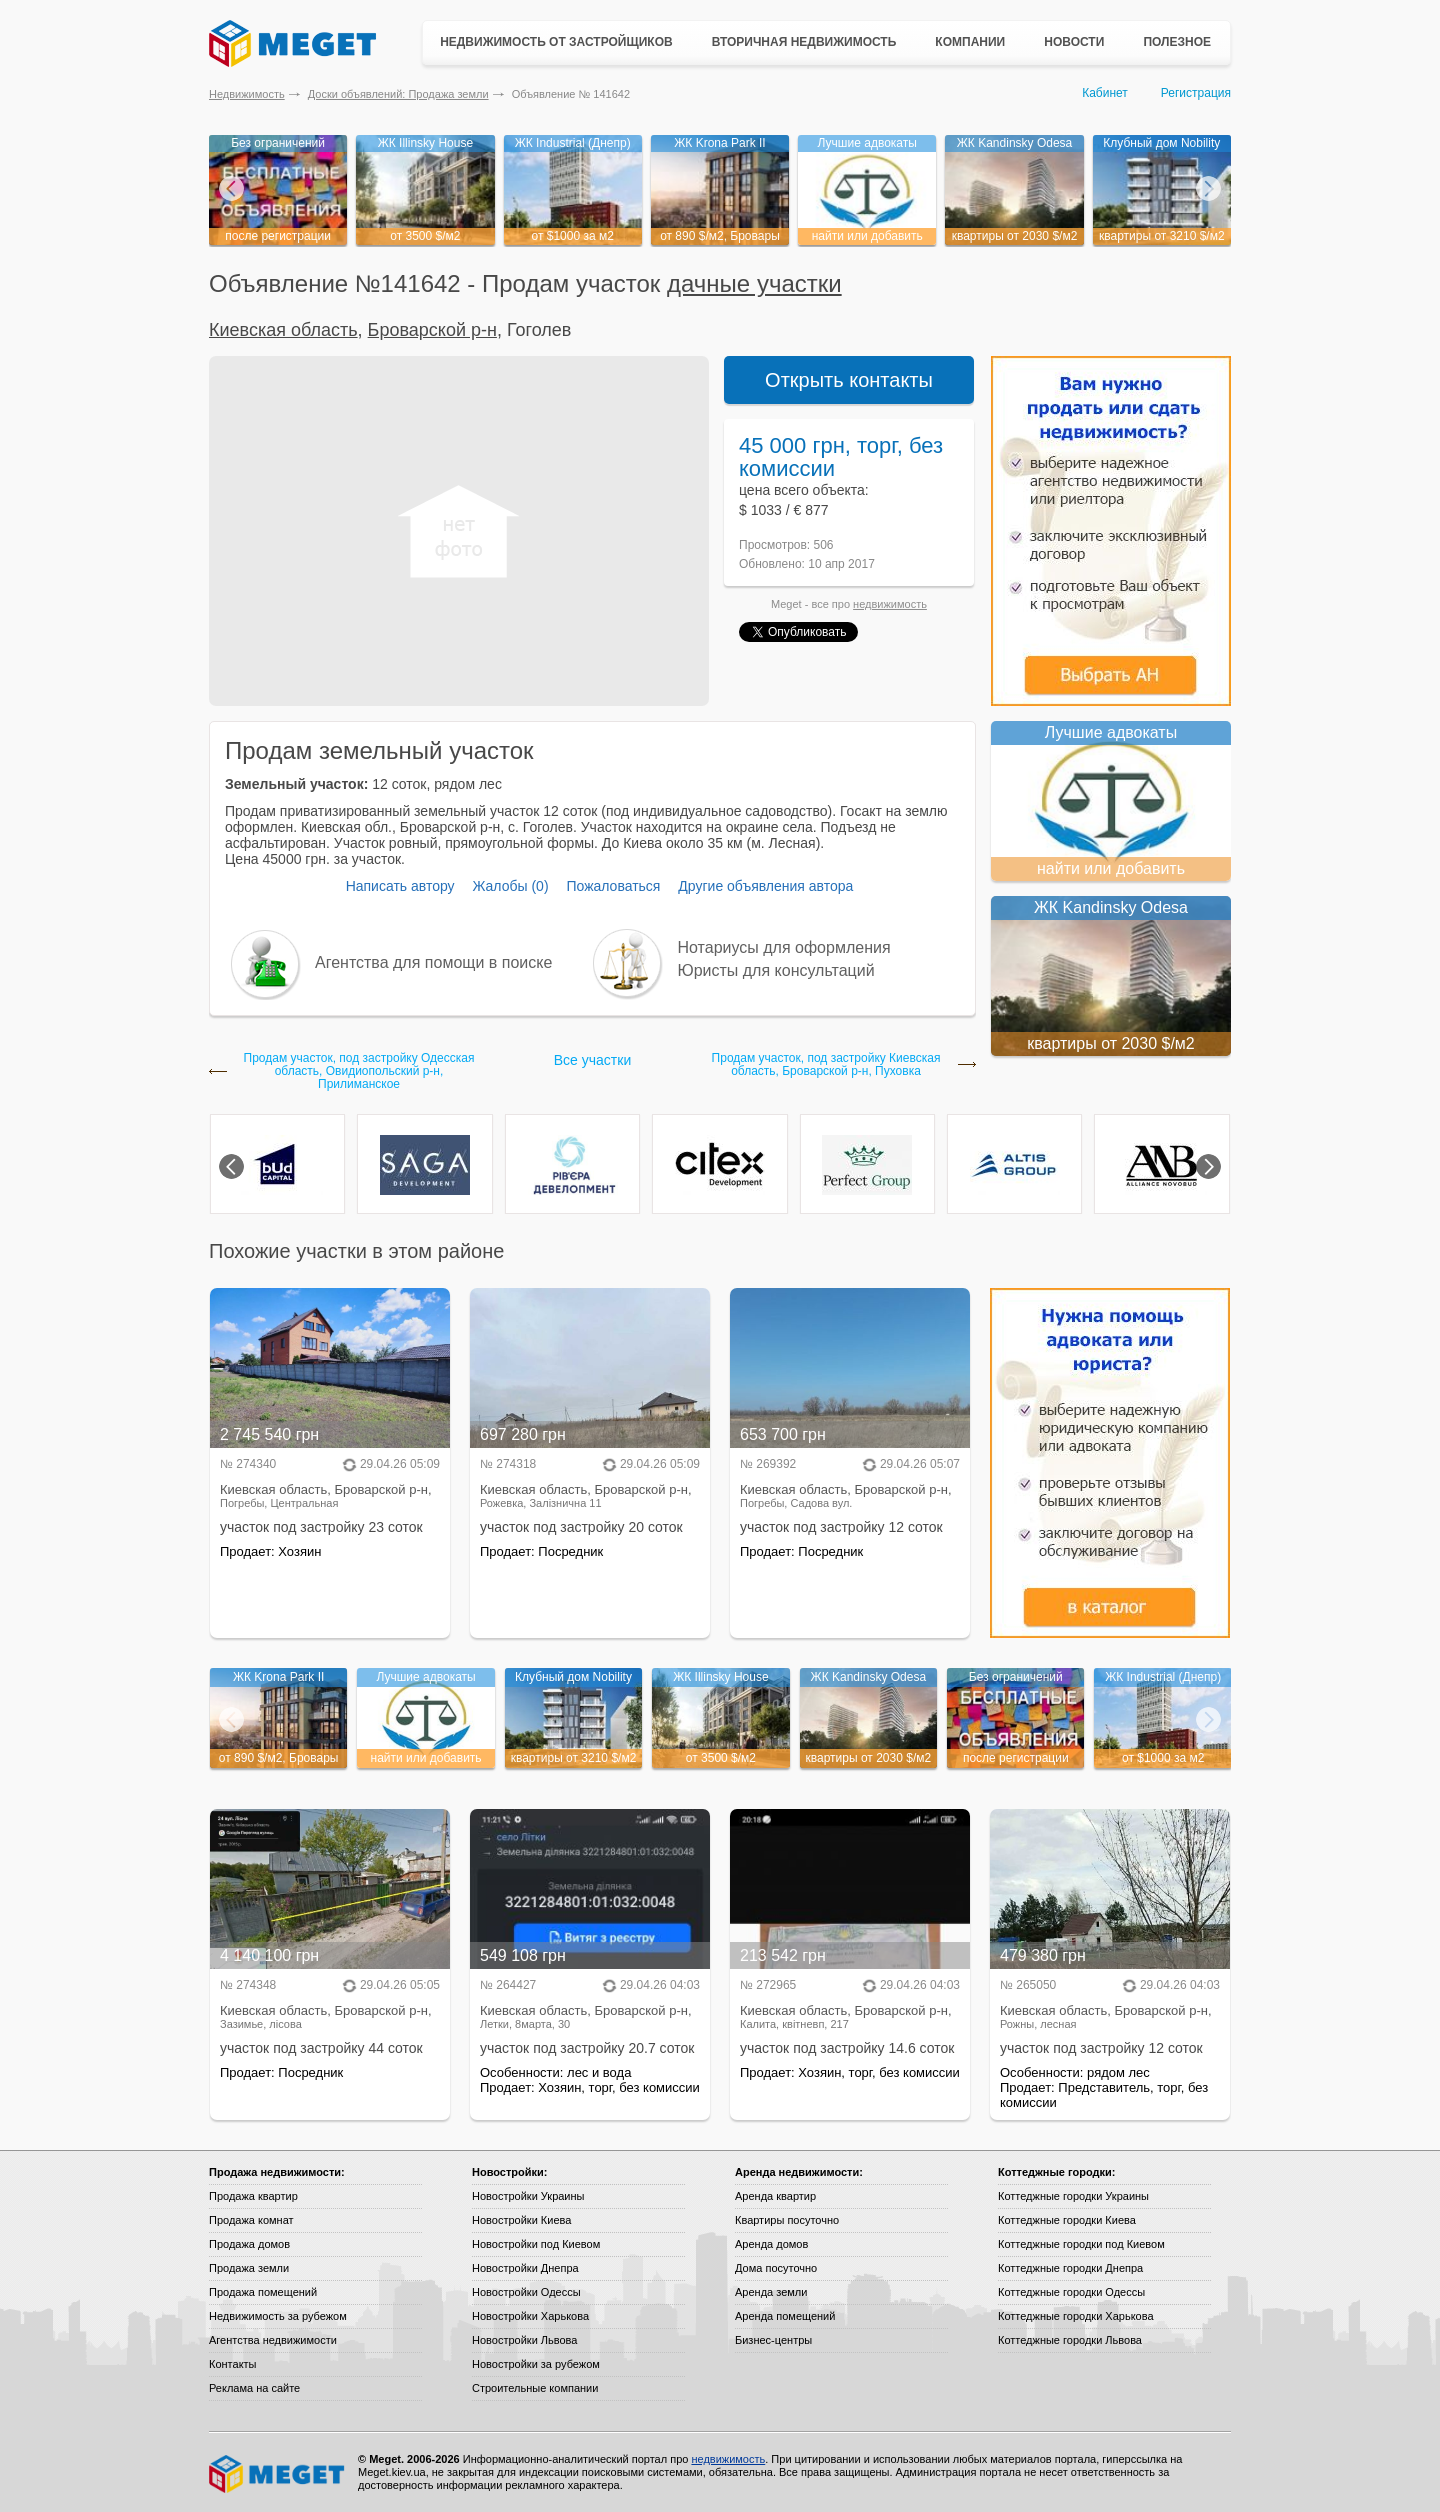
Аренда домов (771, 2244)
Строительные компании (535, 2388)
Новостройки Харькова (530, 2316)
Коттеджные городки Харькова (1076, 2316)
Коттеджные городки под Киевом (1081, 2244)
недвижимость (890, 604)
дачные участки (754, 283)
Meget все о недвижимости (278, 2474)
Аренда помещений (785, 2316)
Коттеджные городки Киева (1067, 2220)
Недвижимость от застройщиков (556, 42)
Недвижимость (247, 94)
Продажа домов (249, 2244)
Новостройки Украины (528, 2196)
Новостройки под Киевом (536, 2244)
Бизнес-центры (773, 2340)
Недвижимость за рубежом (278, 2316)
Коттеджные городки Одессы (1071, 2292)
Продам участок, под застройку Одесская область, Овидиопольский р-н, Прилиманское (359, 1071)
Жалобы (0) (510, 886)
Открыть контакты (849, 380)
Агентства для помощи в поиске (433, 962)
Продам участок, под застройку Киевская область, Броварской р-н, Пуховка (826, 1065)
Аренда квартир (775, 2196)
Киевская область (283, 330)
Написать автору (400, 886)
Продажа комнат (251, 2220)
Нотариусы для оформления (784, 947)
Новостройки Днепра (525, 2268)
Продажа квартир (253, 2196)
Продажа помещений (263, 2292)
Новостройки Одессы (526, 2292)
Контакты (233, 2364)
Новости (1074, 42)
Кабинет (1105, 93)
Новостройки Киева (521, 2220)
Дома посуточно (776, 2268)
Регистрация (1196, 93)
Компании (970, 42)
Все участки (592, 1060)
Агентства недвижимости (273, 2340)
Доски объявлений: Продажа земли (398, 94)
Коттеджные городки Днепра (1070, 2268)
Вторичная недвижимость (804, 42)
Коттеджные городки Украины (1073, 2196)
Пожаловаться (613, 886)
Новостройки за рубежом (536, 2364)
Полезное (1177, 42)
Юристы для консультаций (776, 970)
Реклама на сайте (254, 2388)
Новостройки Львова (524, 2340)
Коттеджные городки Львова (1070, 2340)
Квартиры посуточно (787, 2220)
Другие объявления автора (765, 886)
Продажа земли (249, 2268)
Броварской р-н (432, 330)
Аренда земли (771, 2292)
